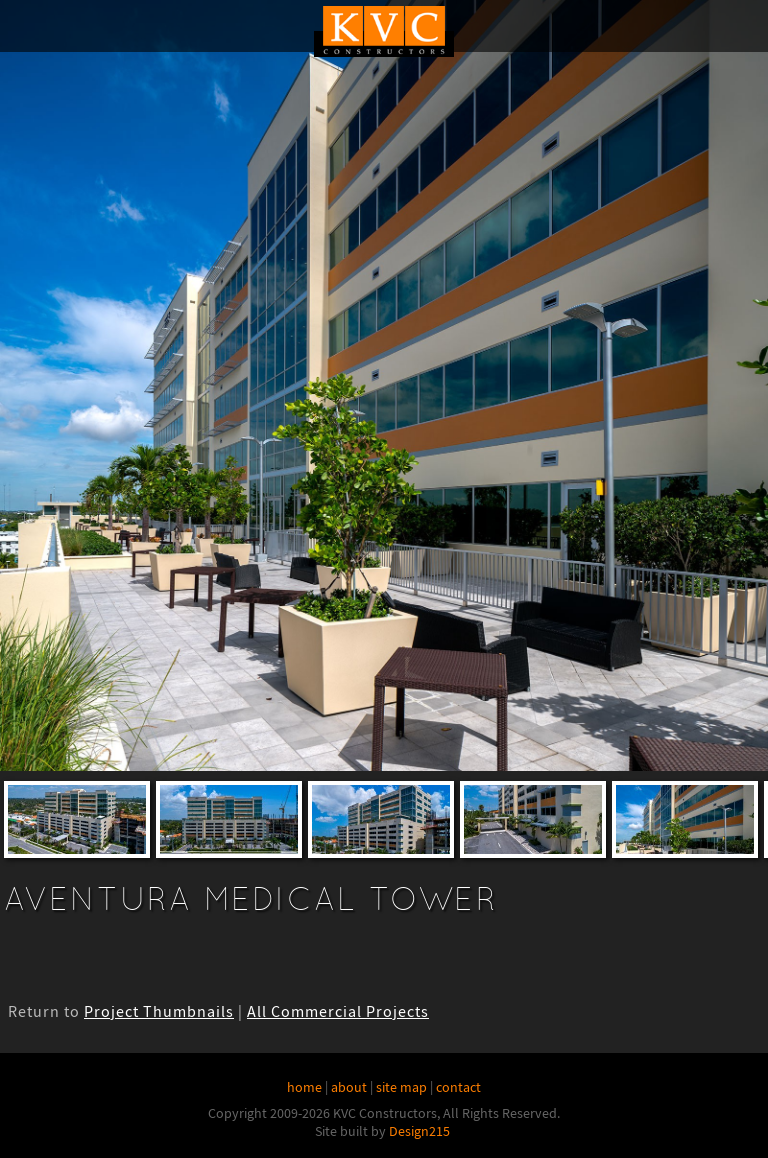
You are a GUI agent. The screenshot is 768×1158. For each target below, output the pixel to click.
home (304, 1087)
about (349, 1087)
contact (458, 1087)
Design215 (419, 1131)
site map (401, 1087)
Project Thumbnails (159, 1012)
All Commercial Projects (338, 1012)
